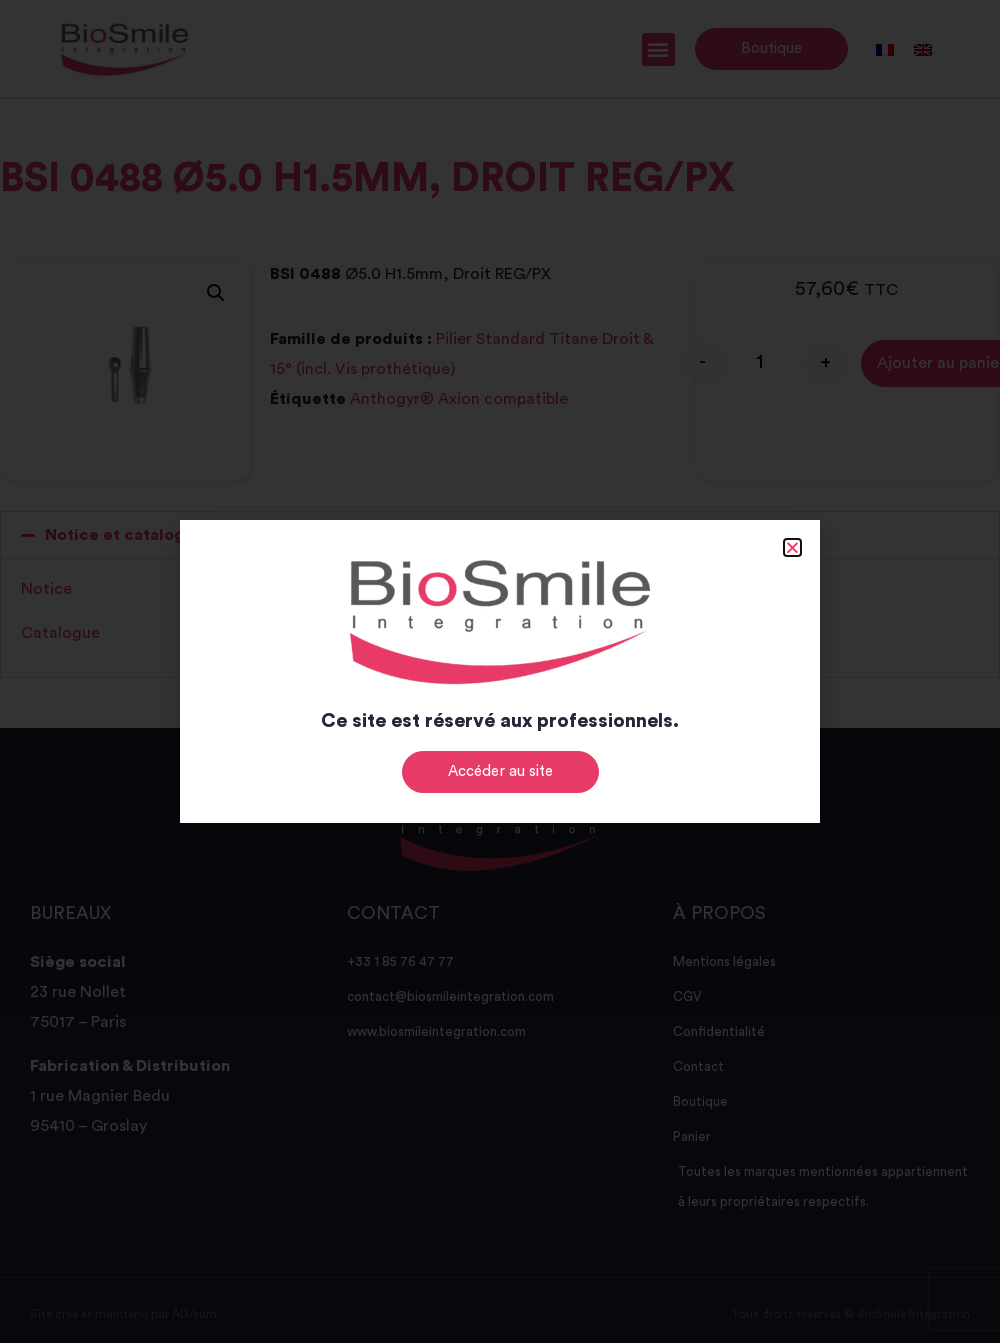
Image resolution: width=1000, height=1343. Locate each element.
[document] (500, 671)
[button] (792, 547)
